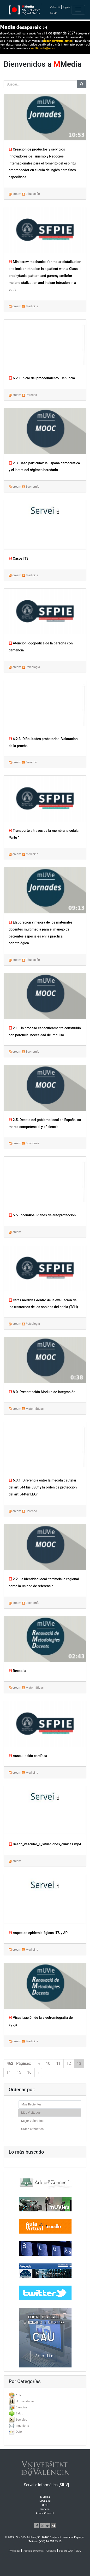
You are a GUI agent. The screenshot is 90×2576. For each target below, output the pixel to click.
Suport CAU (66, 2550)
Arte (18, 2395)
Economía (32, 486)
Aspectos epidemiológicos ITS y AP (38, 1933)
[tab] (45, 2395)
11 (58, 2063)
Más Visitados (31, 2112)
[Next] (38, 2072)
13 (79, 2063)
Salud (19, 2413)
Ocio (19, 2431)
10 (48, 2063)
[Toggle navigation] (78, 10)
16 (29, 2072)
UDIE (45, 2505)
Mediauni (45, 2501)
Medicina (32, 306)
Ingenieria (22, 2425)
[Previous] (39, 2063)
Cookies (51, 2550)
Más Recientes (31, 2104)
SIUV (78, 2550)
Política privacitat (33, 2550)
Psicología (33, 667)
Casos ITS (19, 559)
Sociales (21, 2419)
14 (8, 2072)
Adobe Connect (45, 2513)
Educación (33, 194)
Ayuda (53, 13)
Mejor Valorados (32, 2121)
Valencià (55, 7)
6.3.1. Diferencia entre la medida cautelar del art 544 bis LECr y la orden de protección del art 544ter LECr (43, 1487)
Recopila (17, 1671)
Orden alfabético (32, 2129)
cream (16, 194)
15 (19, 2072)
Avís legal (14, 2550)
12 (68, 2063)
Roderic (45, 2509)
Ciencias (21, 2407)
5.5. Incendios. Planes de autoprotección (42, 1215)
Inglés (66, 7)
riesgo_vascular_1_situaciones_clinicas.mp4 (45, 1844)
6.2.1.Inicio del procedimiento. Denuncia (42, 378)
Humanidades (25, 2401)
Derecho (31, 395)
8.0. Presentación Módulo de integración (42, 1392)
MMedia (45, 2496)
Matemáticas (35, 1408)
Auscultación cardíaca (28, 1756)
